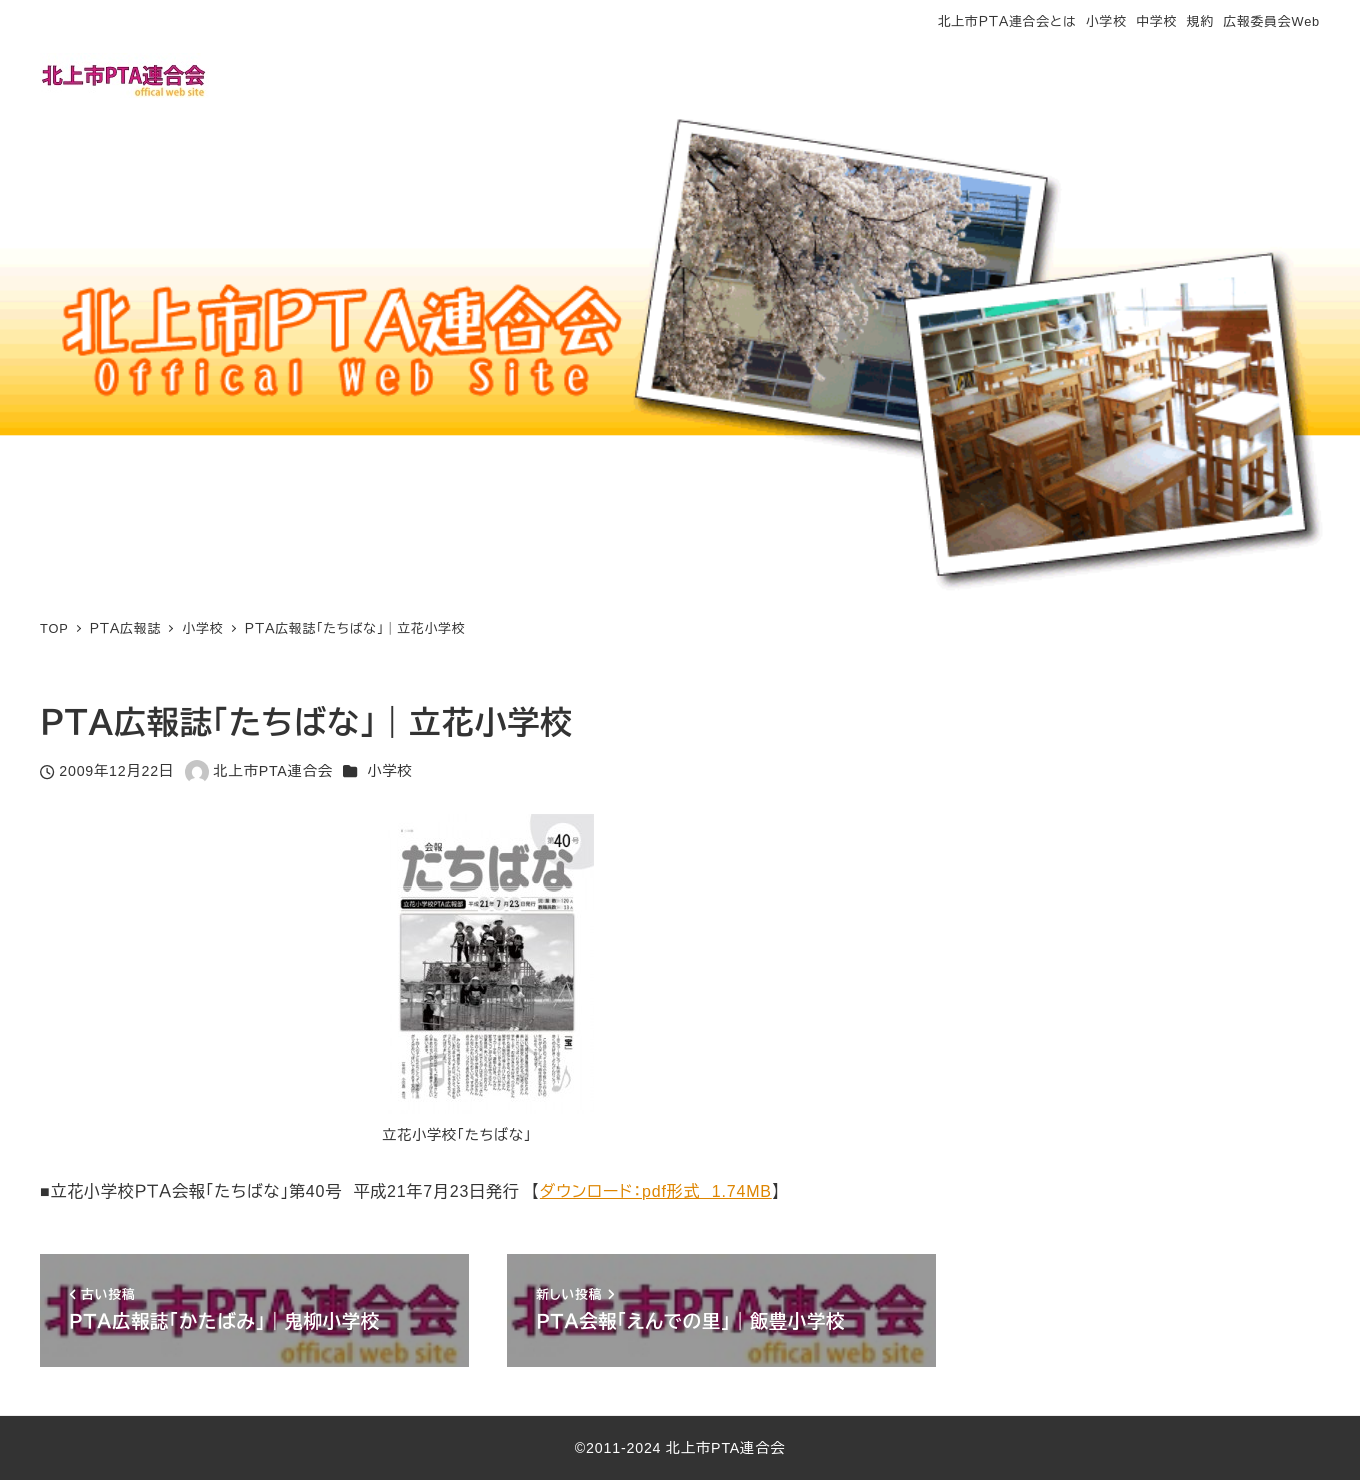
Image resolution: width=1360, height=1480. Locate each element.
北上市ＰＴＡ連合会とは (1007, 21)
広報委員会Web (1272, 21)
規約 (1200, 21)
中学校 (1156, 21)
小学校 (1106, 21)
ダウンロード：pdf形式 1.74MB (656, 1191)
